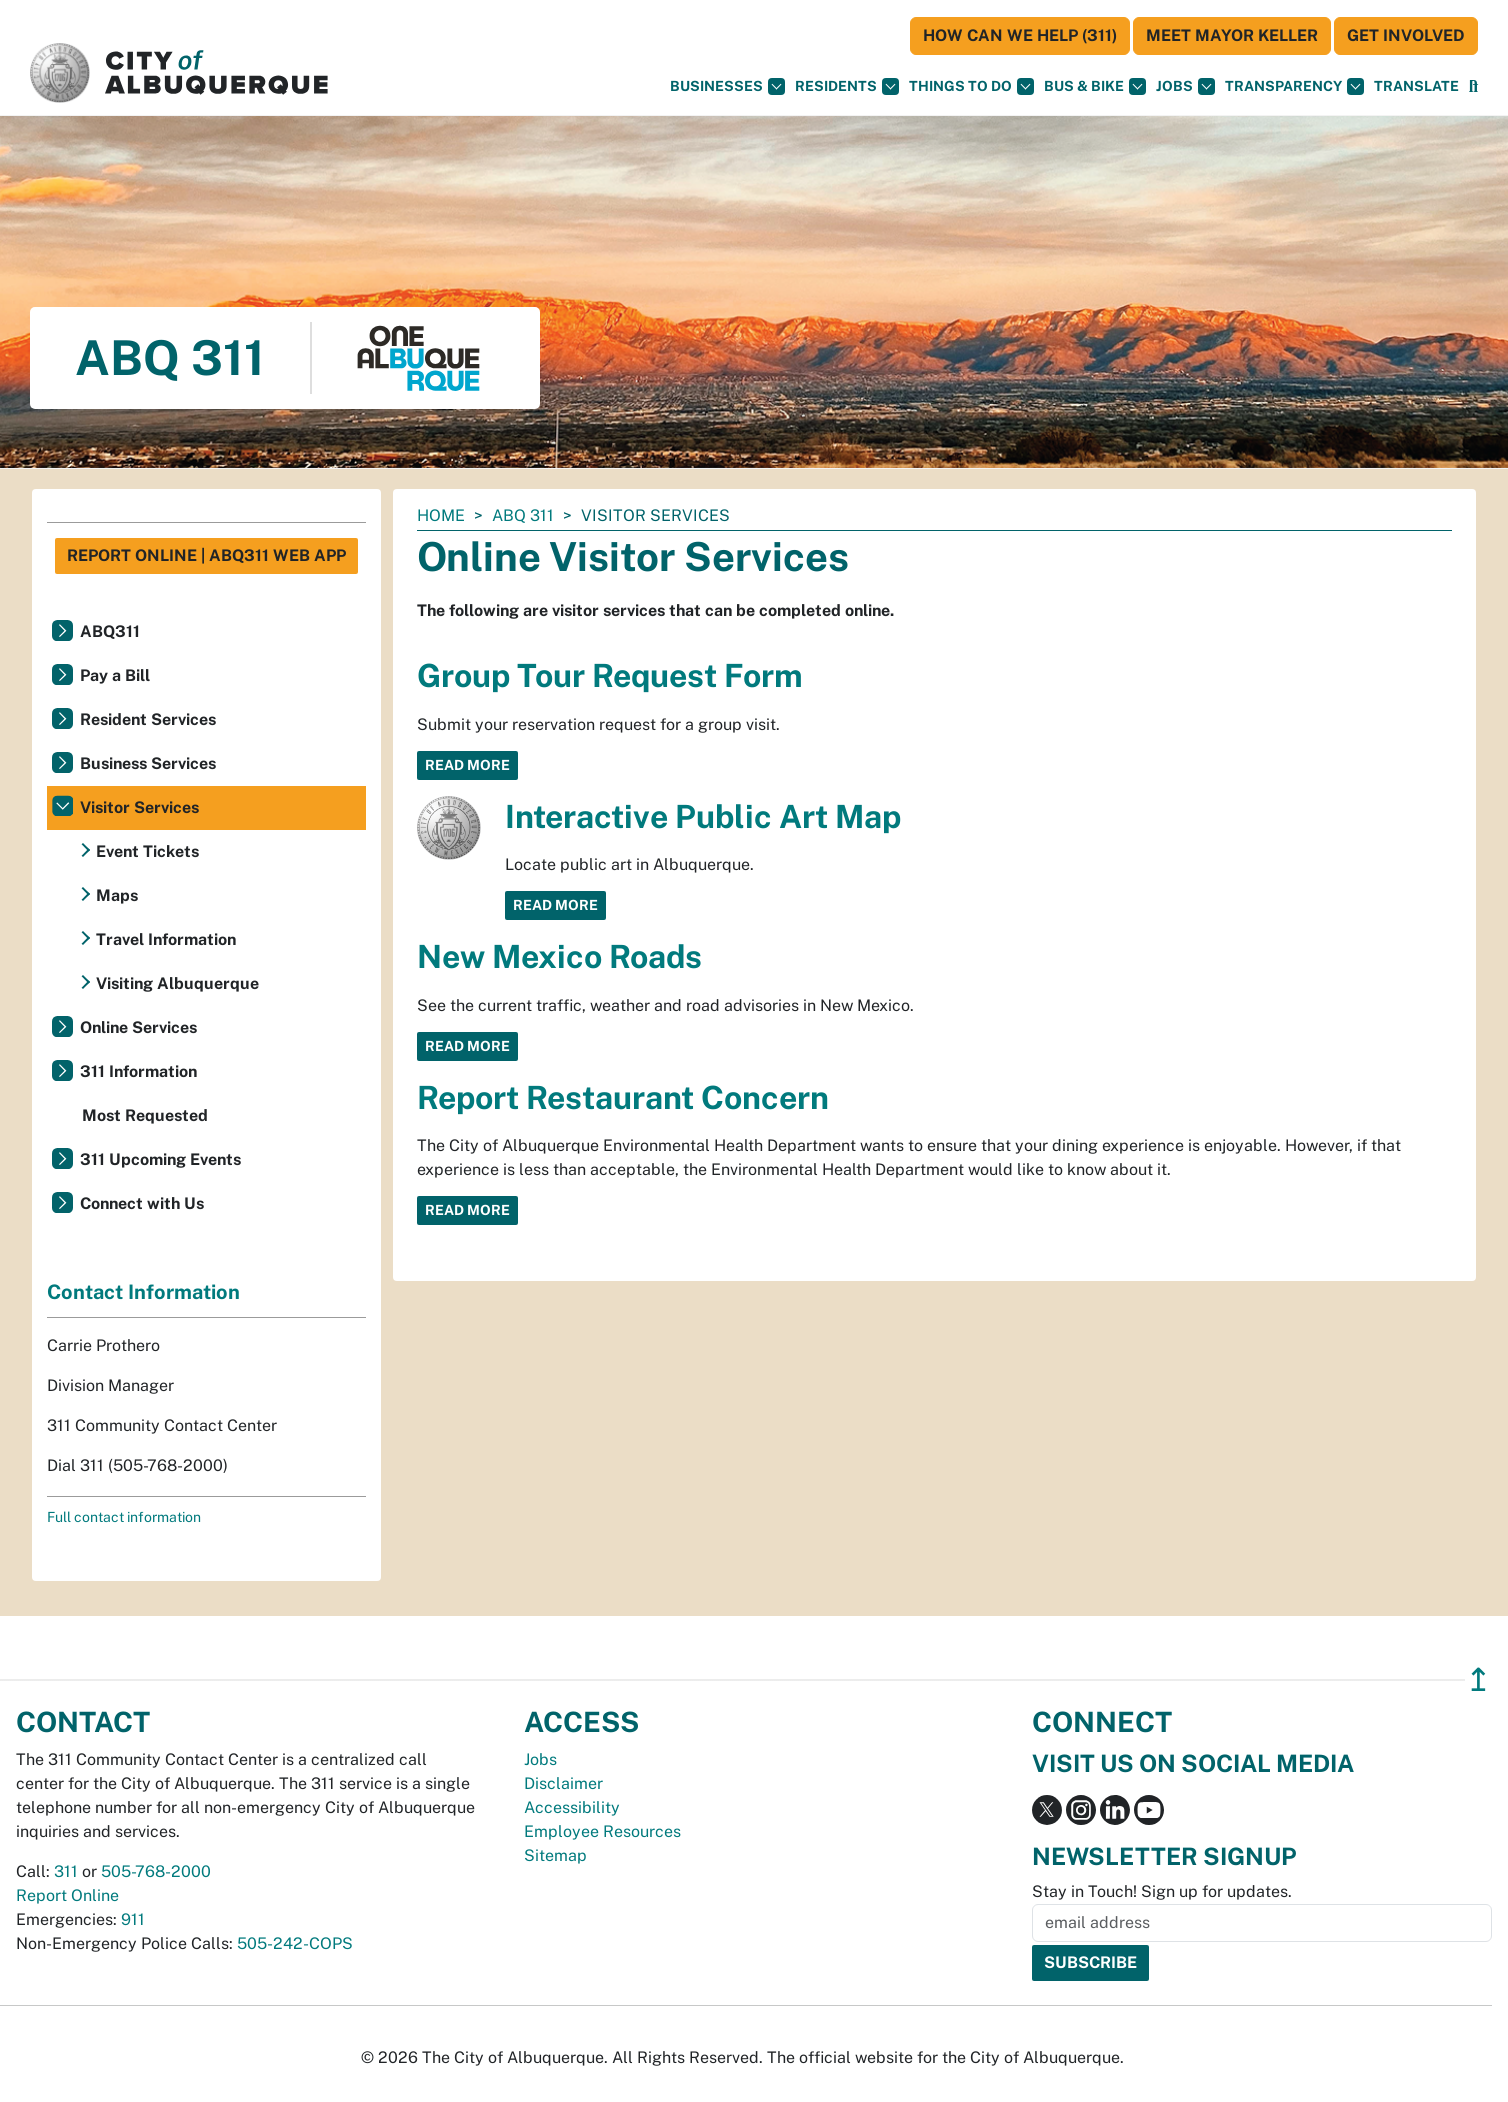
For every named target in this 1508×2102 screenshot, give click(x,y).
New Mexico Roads (559, 956)
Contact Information (143, 1292)
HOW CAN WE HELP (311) (1020, 35)
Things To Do (971, 86)
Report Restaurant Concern (623, 1097)
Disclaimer (563, 1783)
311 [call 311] (66, 1871)
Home (441, 515)
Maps (117, 895)
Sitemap (555, 1855)
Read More (467, 765)
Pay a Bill (115, 675)
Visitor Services (139, 807)
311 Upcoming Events (160, 1159)
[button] (1416, 86)
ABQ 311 (523, 515)
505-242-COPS (295, 1943)
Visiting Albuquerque (177, 983)
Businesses (727, 86)
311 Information (138, 1071)
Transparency (1294, 86)
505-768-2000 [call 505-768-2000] (156, 1871)
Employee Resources (602, 1831)
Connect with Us (142, 1203)
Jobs (1185, 86)
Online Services (138, 1027)
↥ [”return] (1478, 1679)
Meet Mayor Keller (1232, 35)
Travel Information (166, 939)
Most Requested (145, 1115)
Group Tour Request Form (610, 675)
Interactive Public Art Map (703, 816)
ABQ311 (110, 631)
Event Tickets (147, 851)
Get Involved (1406, 35)
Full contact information (124, 1517)
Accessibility (572, 1807)
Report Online (67, 1895)
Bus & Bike (1095, 86)
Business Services (148, 763)
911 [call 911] (133, 1919)
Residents (847, 86)
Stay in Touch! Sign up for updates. (1162, 1891)
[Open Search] (1473, 86)
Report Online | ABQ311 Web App (206, 555)
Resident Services (148, 719)
